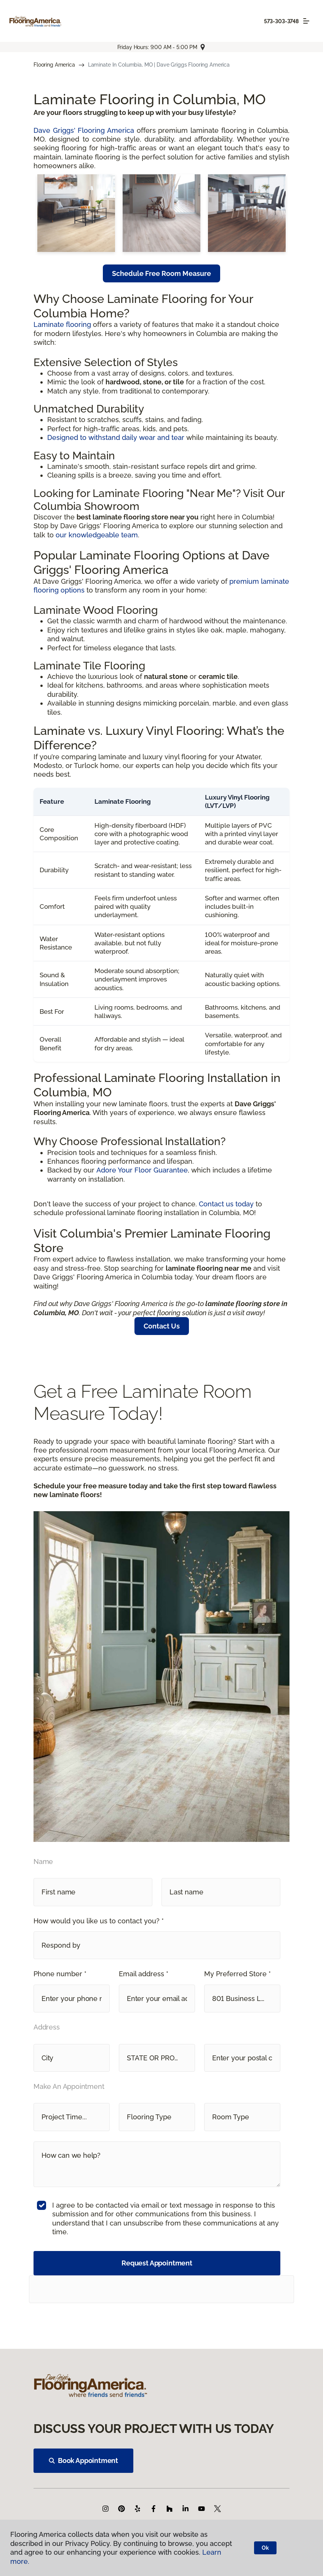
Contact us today (226, 1204)
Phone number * (60, 1974)
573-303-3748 (281, 21)
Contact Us (162, 1326)
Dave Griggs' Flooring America (84, 130)
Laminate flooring (62, 324)
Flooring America (54, 65)
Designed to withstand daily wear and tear (115, 437)
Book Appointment (83, 2460)
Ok (265, 2548)
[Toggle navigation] (306, 21)
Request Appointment (157, 2263)
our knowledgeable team (97, 535)
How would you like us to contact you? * (99, 1921)
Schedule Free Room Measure (161, 273)
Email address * (143, 1974)
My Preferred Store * (237, 1974)
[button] (157, 1945)
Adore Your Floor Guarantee (142, 1170)
